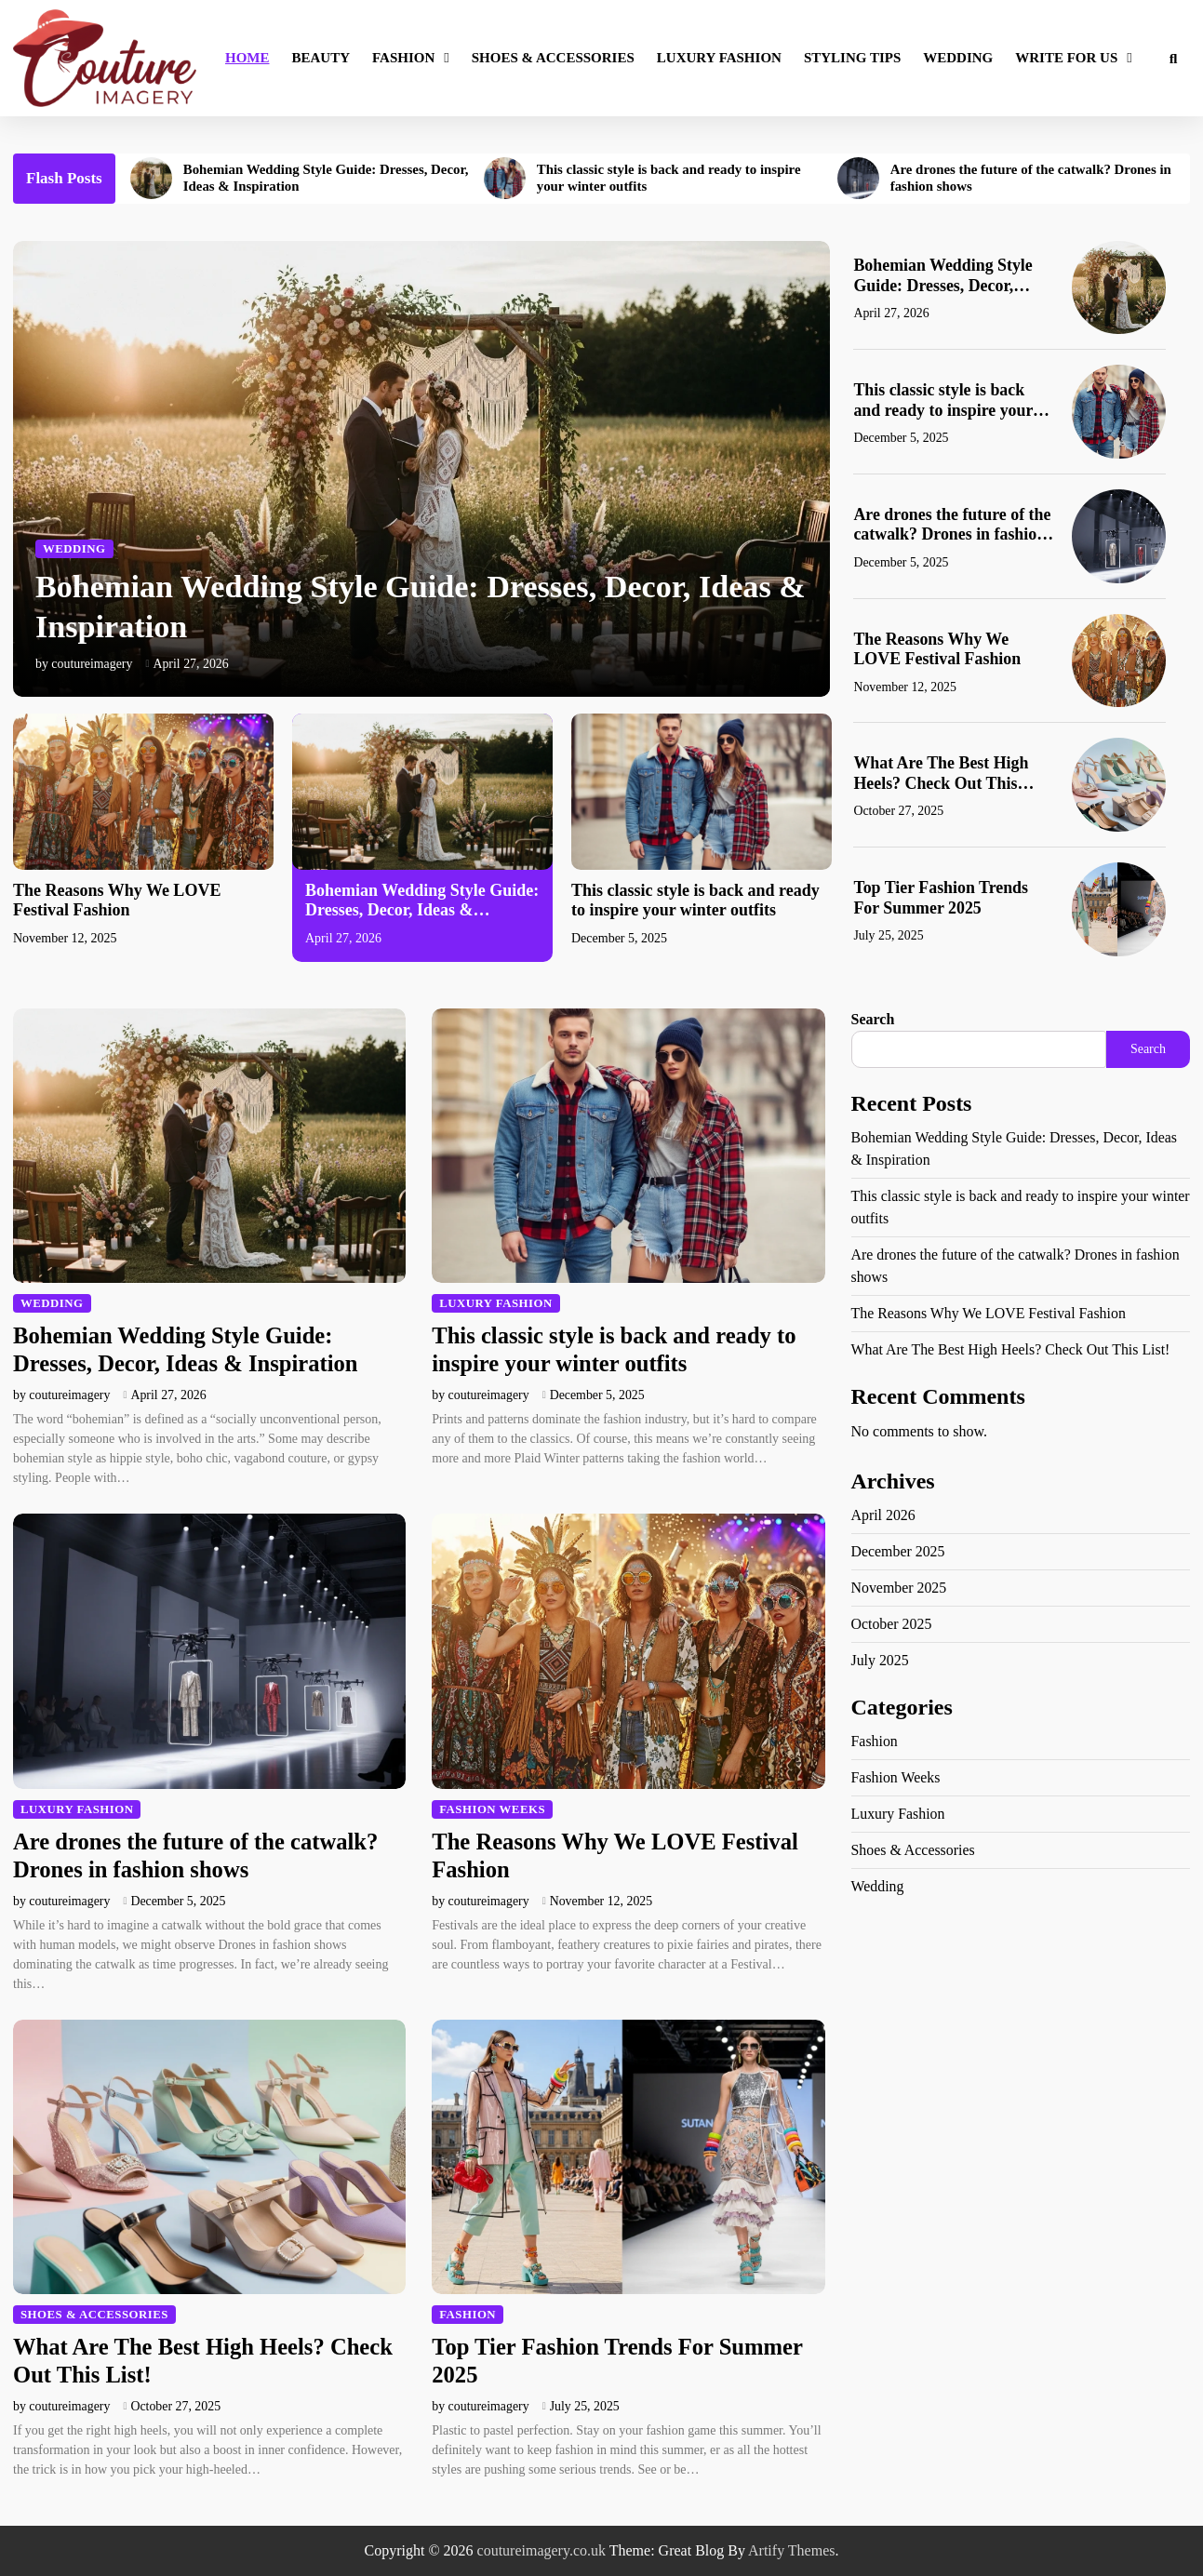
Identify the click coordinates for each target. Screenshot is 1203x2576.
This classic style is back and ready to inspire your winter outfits (670, 178)
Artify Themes (791, 2550)
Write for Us (1066, 57)
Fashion (403, 57)
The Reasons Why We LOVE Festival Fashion (937, 649)
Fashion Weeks (492, 1809)
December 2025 (898, 1551)
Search (873, 1019)
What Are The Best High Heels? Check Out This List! (941, 774)
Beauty (321, 57)
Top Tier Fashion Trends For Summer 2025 (941, 897)
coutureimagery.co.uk (541, 2550)
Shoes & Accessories (553, 57)
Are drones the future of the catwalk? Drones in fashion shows (1032, 178)
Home (247, 57)
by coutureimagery (84, 664)
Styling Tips (852, 57)
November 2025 (899, 1587)
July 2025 (880, 1660)
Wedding (958, 57)
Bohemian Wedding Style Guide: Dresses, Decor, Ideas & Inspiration (327, 178)
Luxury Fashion (719, 57)
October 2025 (892, 1624)
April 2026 (883, 1515)
